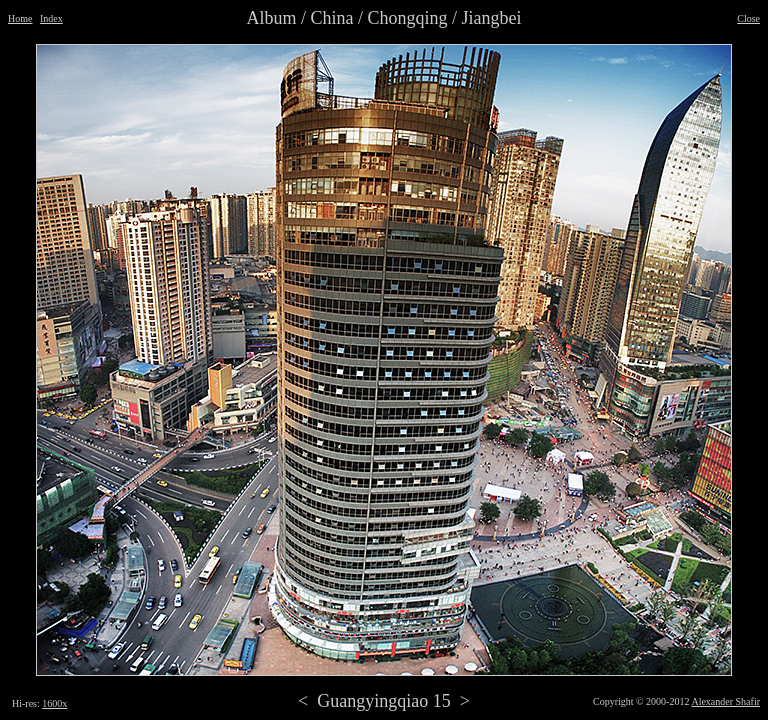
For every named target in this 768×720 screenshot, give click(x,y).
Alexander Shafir (725, 701)
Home (20, 18)
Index (51, 18)
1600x (54, 703)
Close (748, 18)
